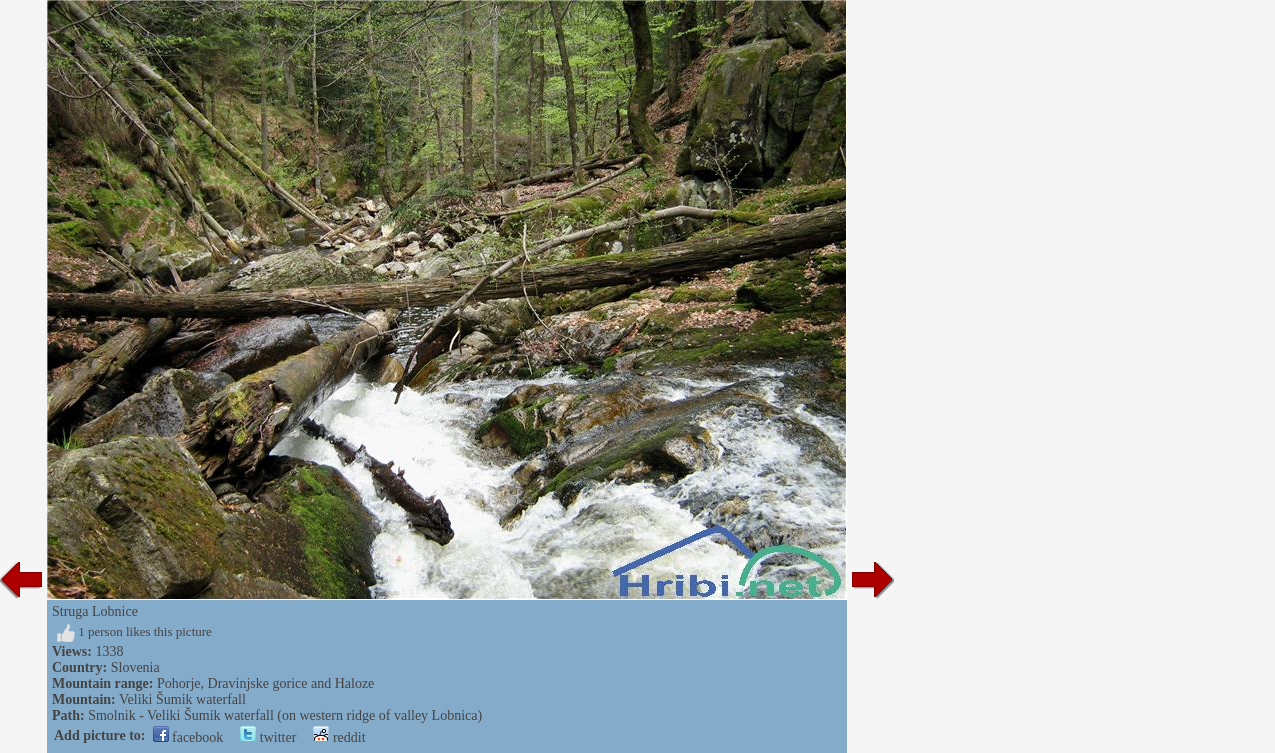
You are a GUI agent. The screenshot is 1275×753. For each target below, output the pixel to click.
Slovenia (135, 667)
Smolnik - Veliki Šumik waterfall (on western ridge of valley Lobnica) (285, 715)
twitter (268, 737)
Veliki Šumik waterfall (182, 699)
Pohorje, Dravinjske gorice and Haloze (265, 683)
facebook (188, 737)
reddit (339, 737)
